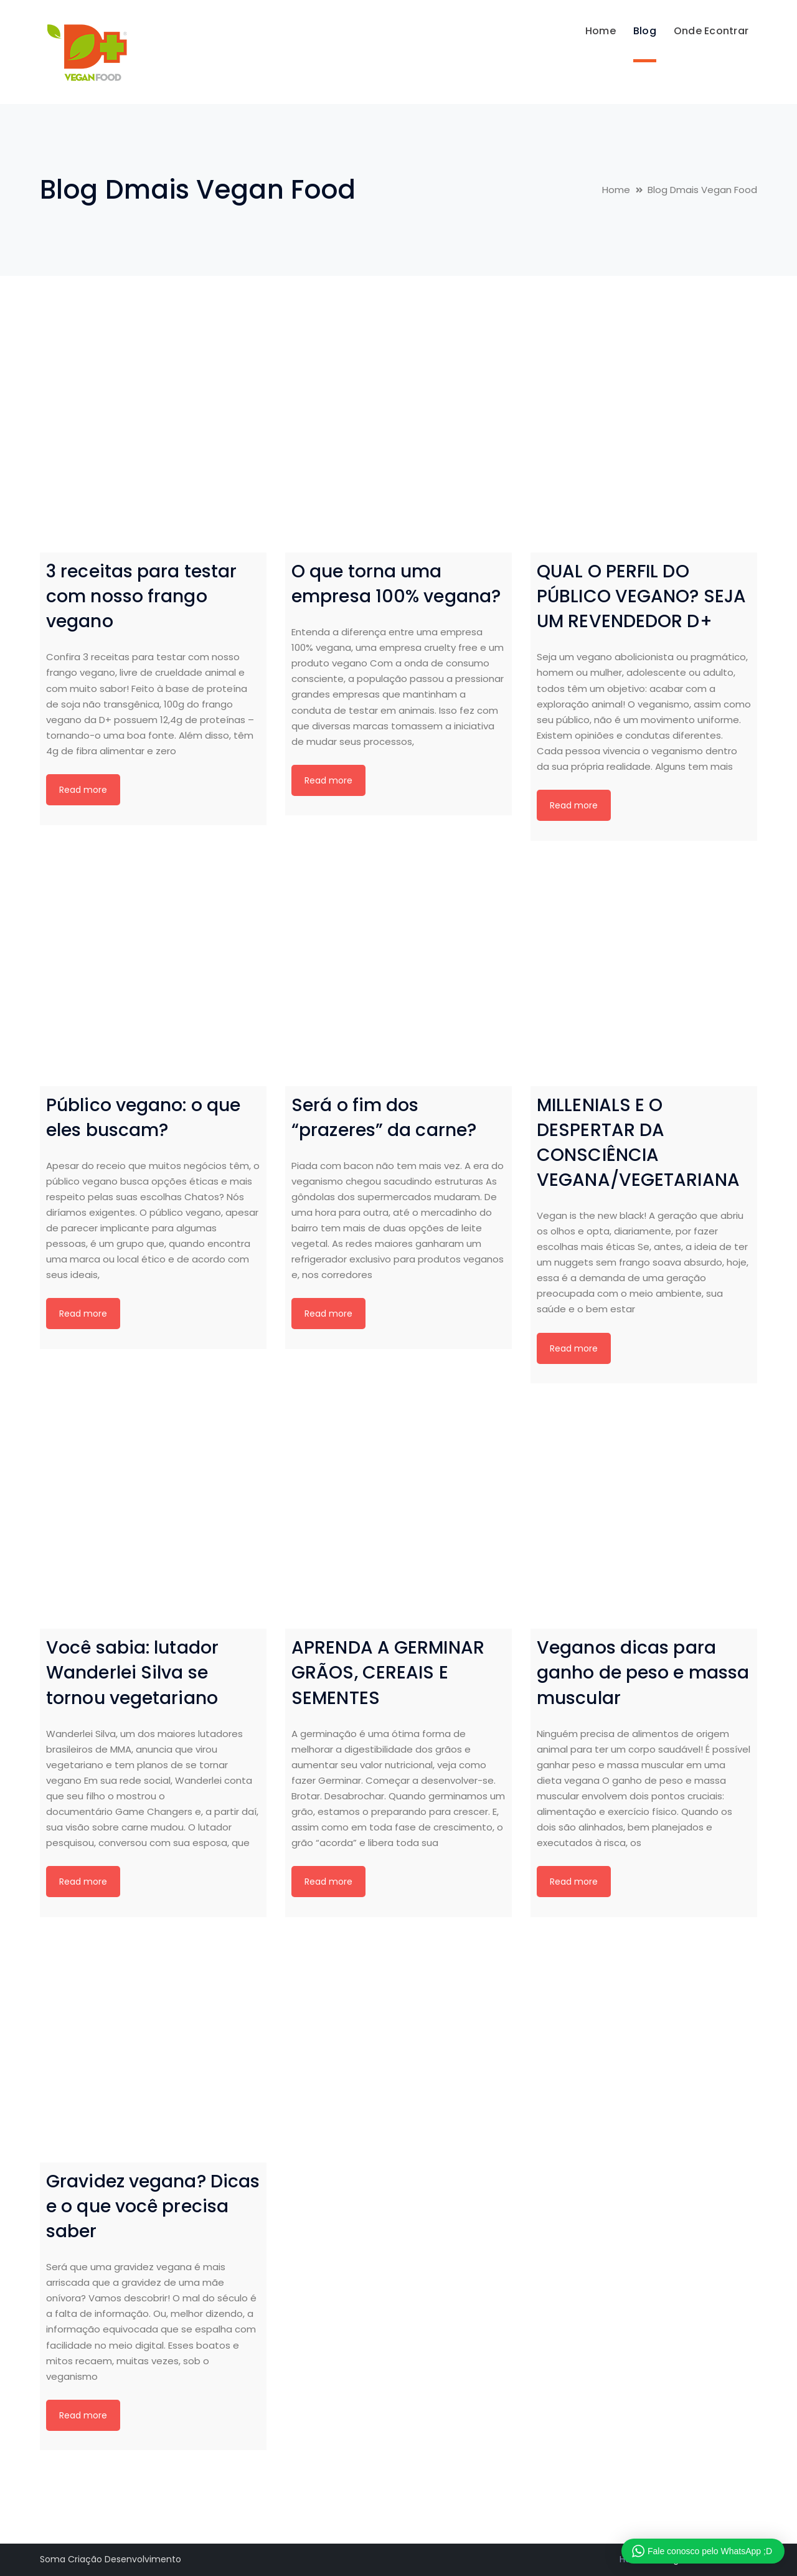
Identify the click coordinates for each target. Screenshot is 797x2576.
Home (616, 189)
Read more (83, 790)
